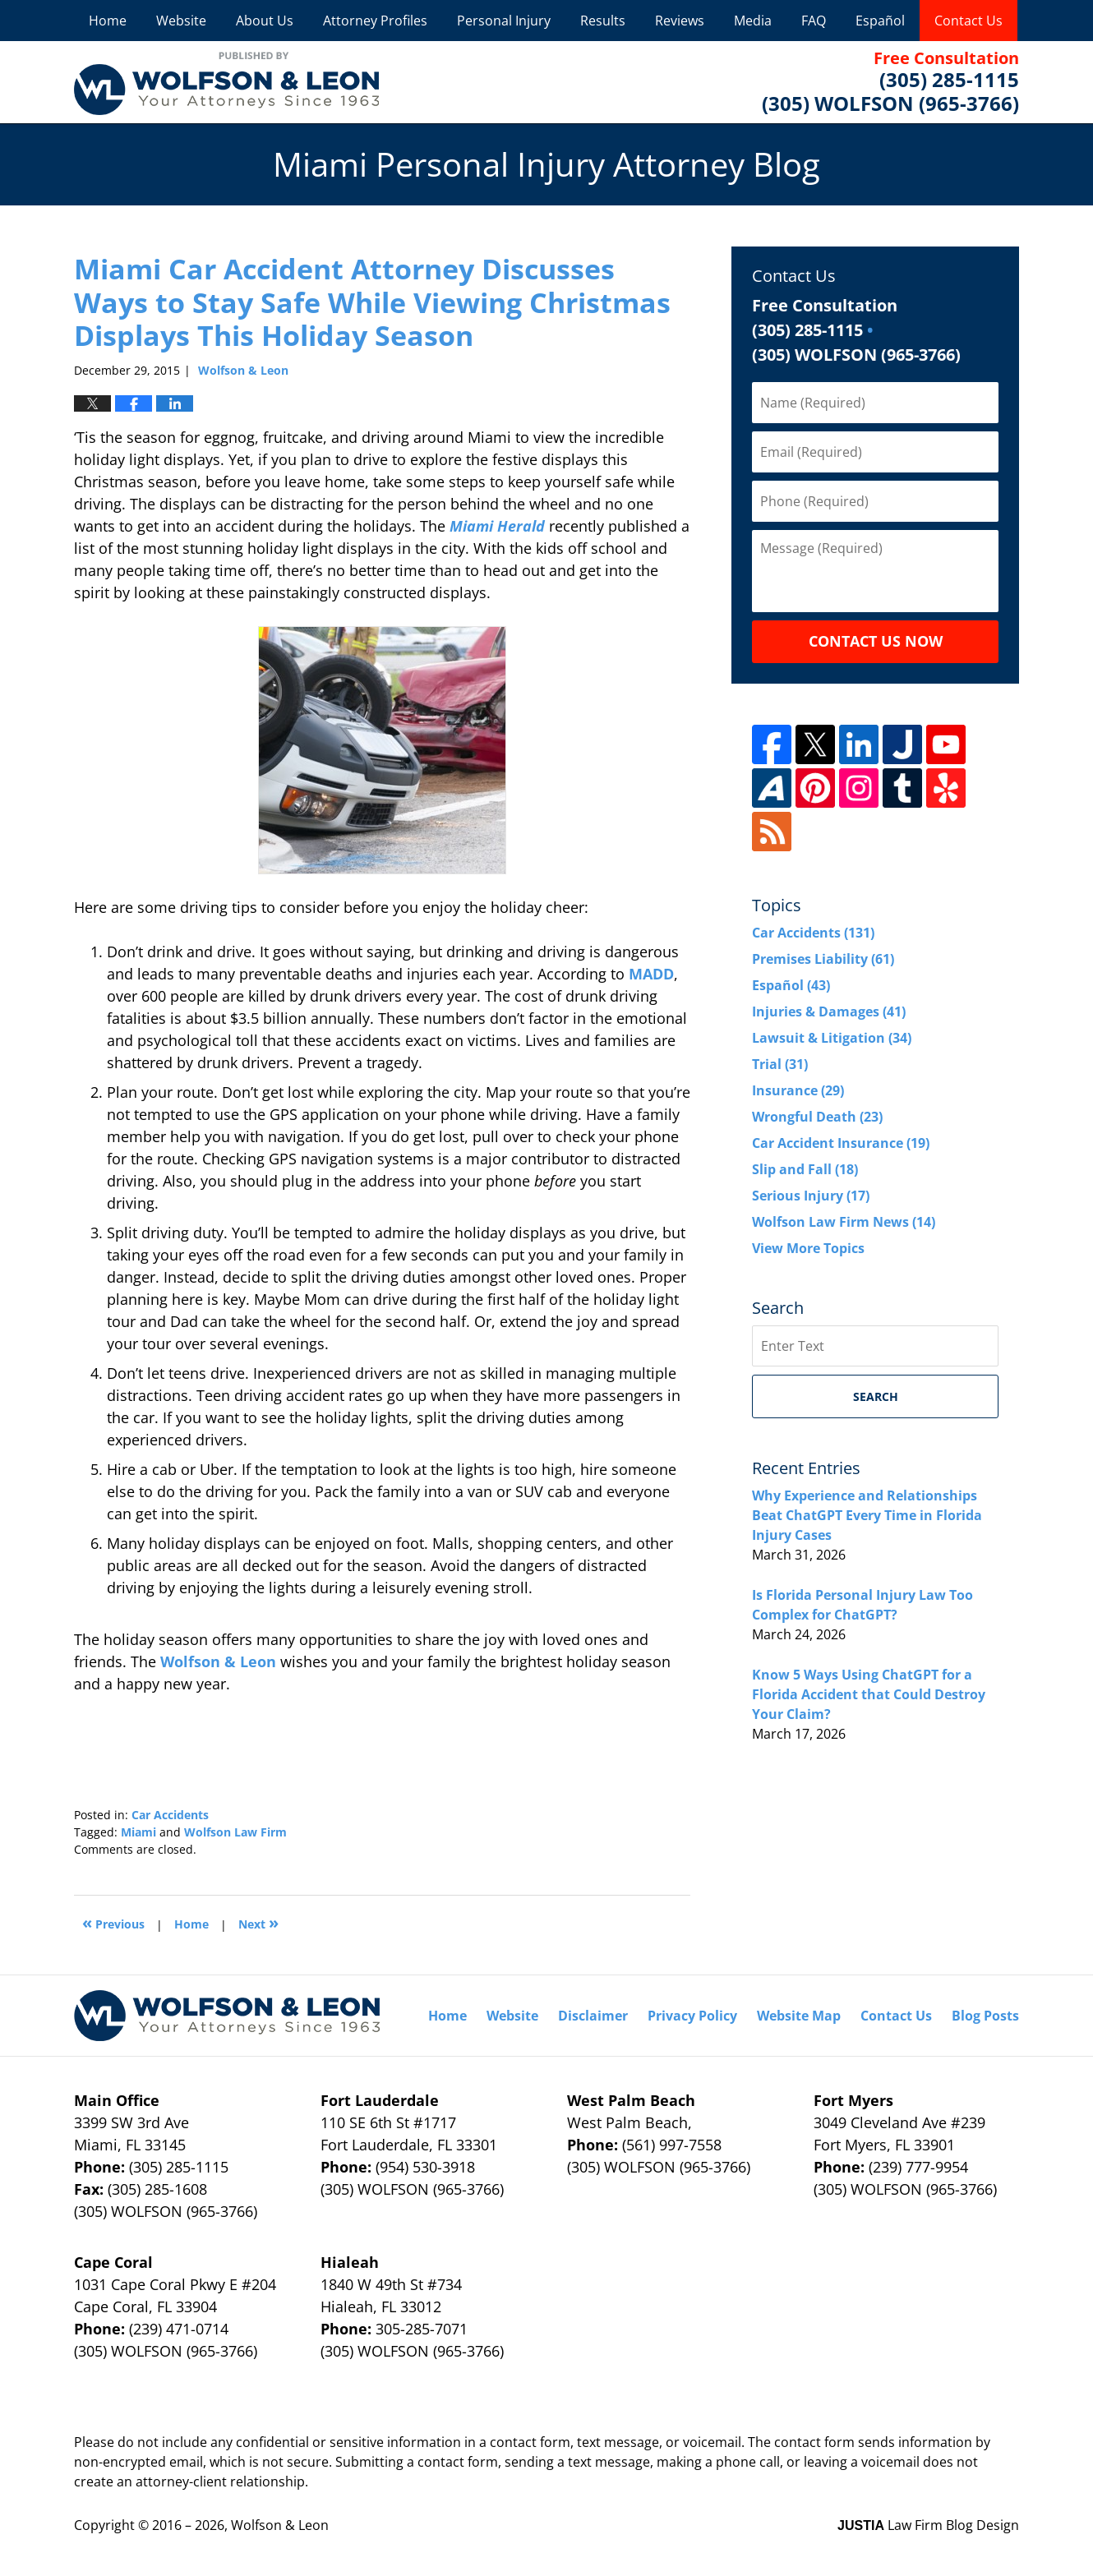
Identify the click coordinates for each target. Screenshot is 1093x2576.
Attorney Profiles (375, 21)
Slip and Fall (805, 1169)
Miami (138, 1832)
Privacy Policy (692, 2016)
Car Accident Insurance (840, 1143)
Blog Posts (985, 2016)
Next (258, 1922)
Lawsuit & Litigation (831, 1038)
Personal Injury (504, 21)
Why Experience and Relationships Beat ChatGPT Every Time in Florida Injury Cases (867, 1515)
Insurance (798, 1090)
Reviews (679, 21)
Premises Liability (823, 959)
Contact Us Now (876, 641)
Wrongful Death (817, 1117)
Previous (113, 1922)
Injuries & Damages (829, 1011)
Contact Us (968, 21)
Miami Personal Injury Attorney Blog (226, 82)
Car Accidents (170, 1815)
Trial (780, 1064)
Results (602, 21)
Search (875, 1396)
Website (181, 21)
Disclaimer (593, 2016)
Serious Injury (810, 1196)
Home (108, 21)
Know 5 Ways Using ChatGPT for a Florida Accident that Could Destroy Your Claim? (868, 1694)
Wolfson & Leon (218, 1661)
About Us (264, 21)
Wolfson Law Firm (235, 1832)
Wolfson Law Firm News (843, 1222)
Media (753, 21)
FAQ (813, 21)
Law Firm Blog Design (928, 2525)
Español (880, 21)
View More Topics (808, 1248)
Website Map (799, 2016)
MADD (651, 974)
